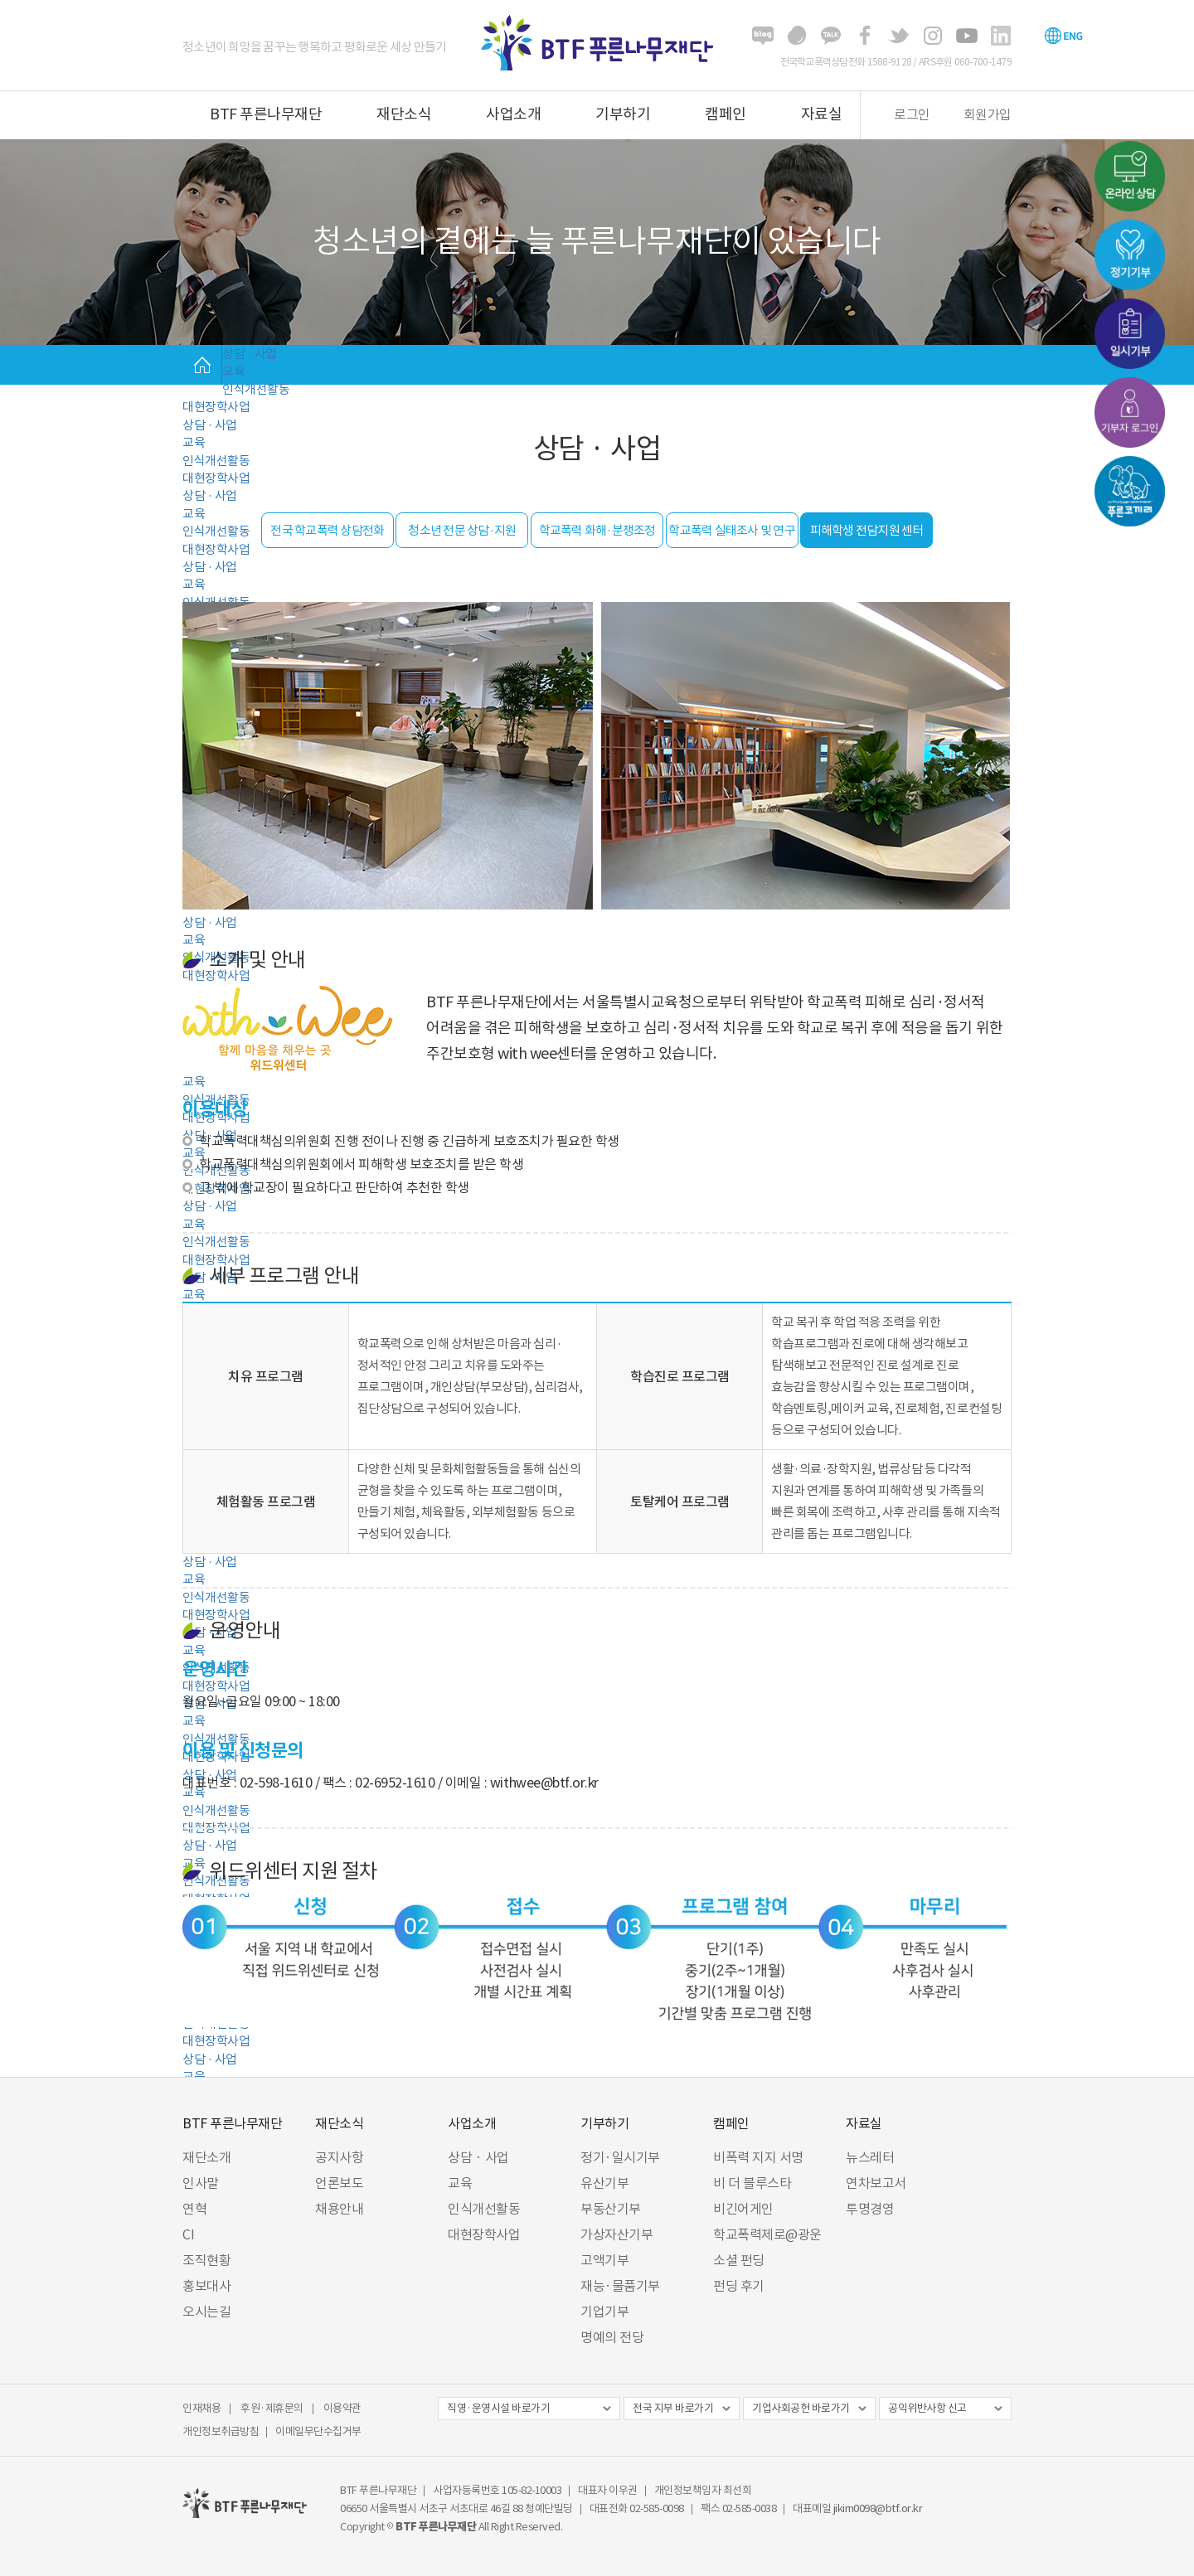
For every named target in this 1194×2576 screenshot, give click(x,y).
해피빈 (797, 35)
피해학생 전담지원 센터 (867, 530)
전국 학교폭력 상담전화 (327, 530)
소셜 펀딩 (738, 2260)
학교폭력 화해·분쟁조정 (597, 530)
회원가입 (987, 114)
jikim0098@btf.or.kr (878, 2508)
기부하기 (622, 114)
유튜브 (967, 35)
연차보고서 (876, 2183)
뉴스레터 (870, 2157)
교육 (233, 371)
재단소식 (403, 114)
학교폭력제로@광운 (767, 2234)
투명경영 (870, 2208)
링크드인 (1001, 35)
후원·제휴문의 (271, 2408)
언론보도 (339, 2183)
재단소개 (206, 2157)
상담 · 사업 (249, 353)
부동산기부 (610, 2208)
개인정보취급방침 (220, 2431)
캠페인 (725, 114)
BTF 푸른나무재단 (266, 114)
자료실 (821, 114)
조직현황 (206, 2260)
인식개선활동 (255, 389)
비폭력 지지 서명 (758, 2157)
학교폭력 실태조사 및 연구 (731, 530)
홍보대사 (206, 2286)
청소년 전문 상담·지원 (462, 530)
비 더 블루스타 (752, 2183)
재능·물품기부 (620, 2286)
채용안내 (339, 2208)
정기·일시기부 (620, 2157)
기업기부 (604, 2311)
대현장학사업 (216, 407)
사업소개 (513, 114)
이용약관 (342, 2408)
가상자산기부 (616, 2234)
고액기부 (604, 2260)
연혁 (194, 2208)
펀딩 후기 (738, 2286)
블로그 (763, 35)
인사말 (200, 2183)
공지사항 (339, 2157)
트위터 (899, 35)
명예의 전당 (611, 2337)
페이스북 (865, 35)
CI (188, 2234)
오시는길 (206, 2311)
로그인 (912, 114)
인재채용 (201, 2408)
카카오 (831, 35)
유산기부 (604, 2183)
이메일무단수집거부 (318, 2431)
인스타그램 (933, 35)
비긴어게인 (743, 2208)
